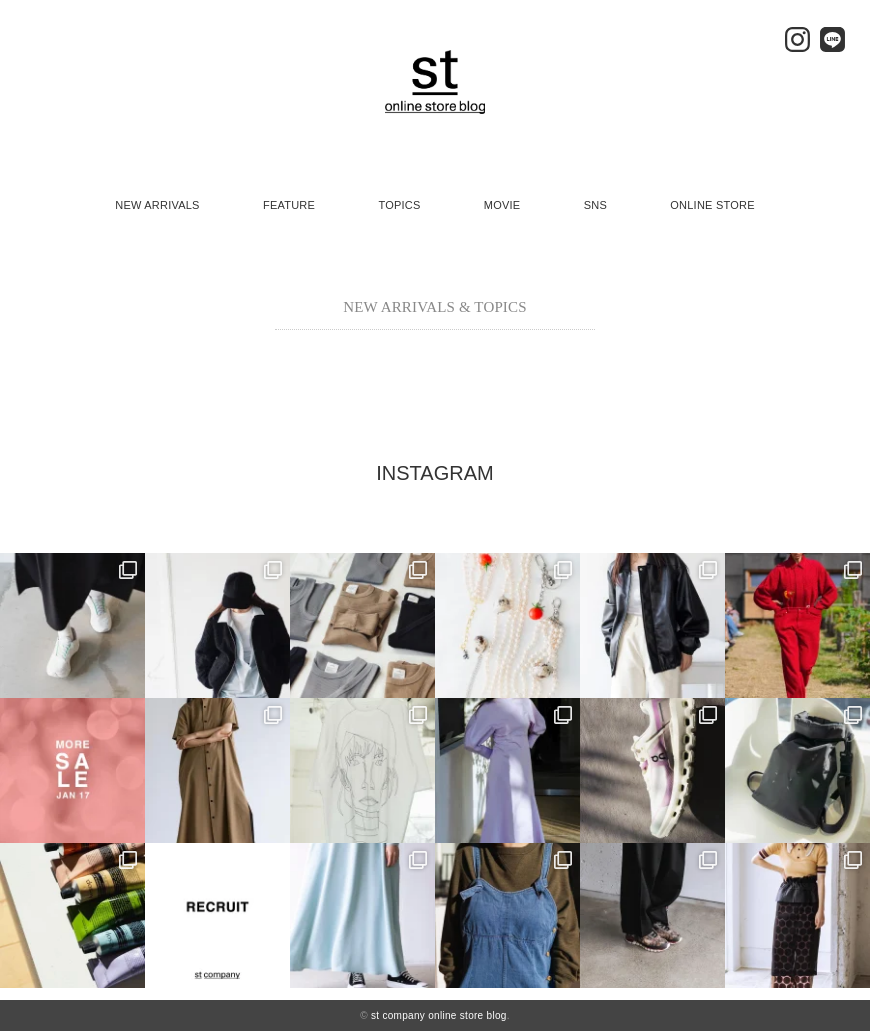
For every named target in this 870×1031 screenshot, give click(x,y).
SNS (595, 205)
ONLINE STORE (712, 205)
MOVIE (502, 205)
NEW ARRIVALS (157, 205)
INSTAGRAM (434, 473)
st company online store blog (439, 1015)
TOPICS (399, 205)
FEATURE (289, 205)
